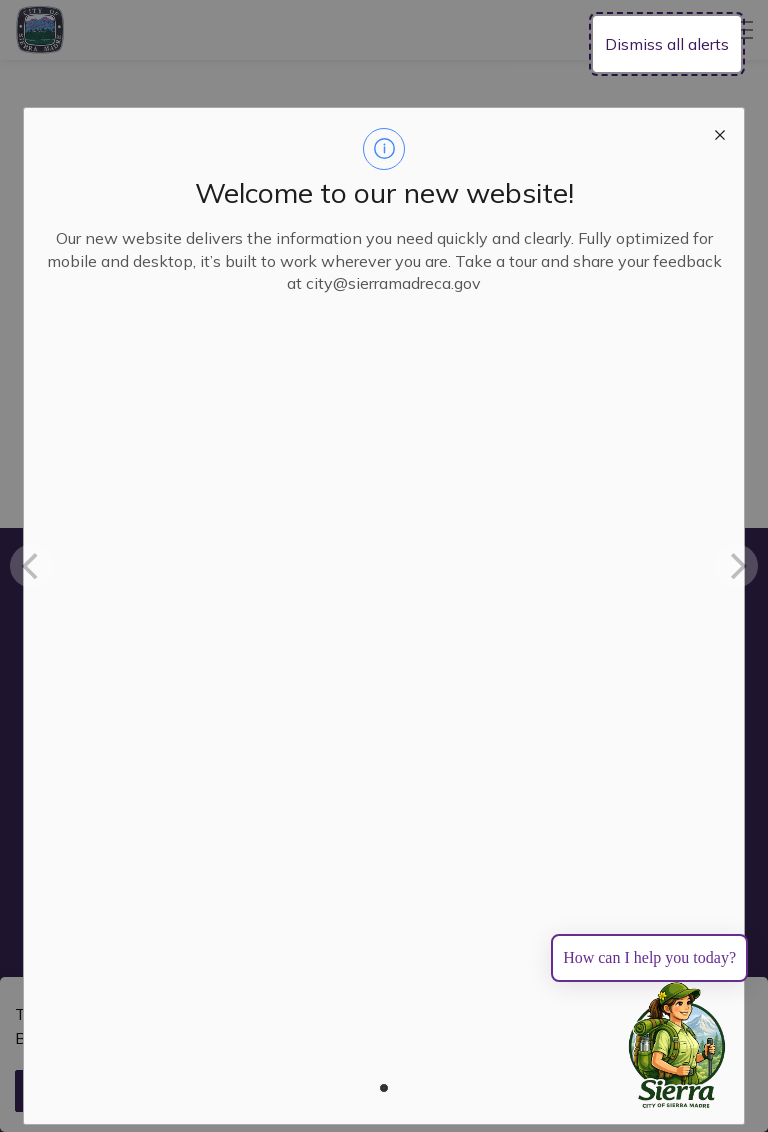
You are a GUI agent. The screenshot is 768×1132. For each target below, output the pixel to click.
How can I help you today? (649, 957)
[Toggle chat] (677, 1046)
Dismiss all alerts (667, 44)
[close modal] (720, 132)
